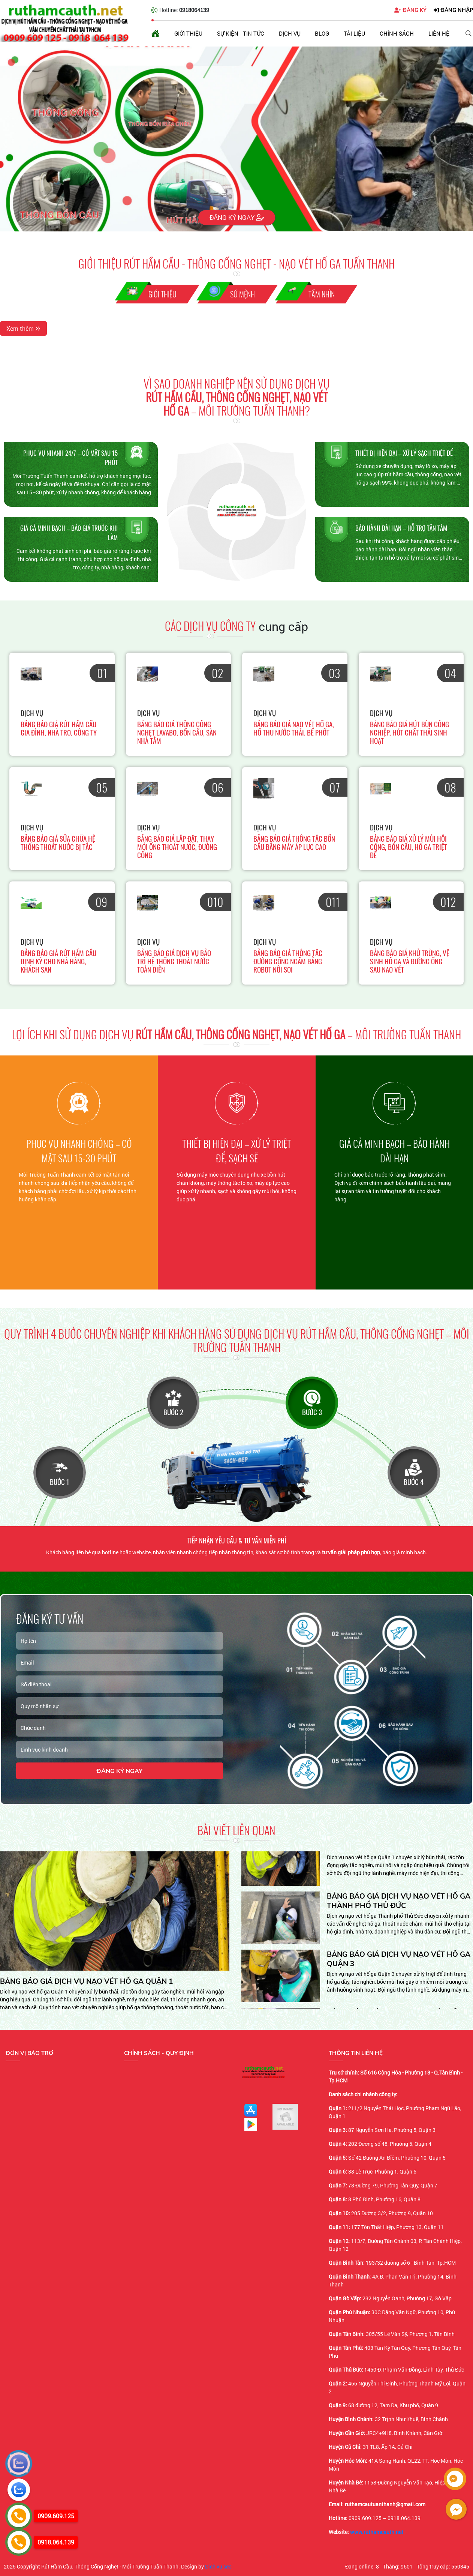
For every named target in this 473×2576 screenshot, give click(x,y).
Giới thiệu (188, 33)
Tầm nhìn (321, 294)
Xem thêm (23, 328)
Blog (322, 33)
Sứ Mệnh (242, 294)
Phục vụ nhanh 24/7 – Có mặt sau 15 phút (70, 457)
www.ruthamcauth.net (376, 2531)
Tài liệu (354, 33)
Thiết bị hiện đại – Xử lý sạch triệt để (404, 453)
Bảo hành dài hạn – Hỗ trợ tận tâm (401, 528)
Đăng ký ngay (237, 217)
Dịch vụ (290, 33)
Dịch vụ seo (218, 2566)
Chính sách (397, 33)
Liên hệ (438, 33)
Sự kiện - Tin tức (240, 33)
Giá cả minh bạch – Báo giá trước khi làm (69, 532)
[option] (79, 1172)
